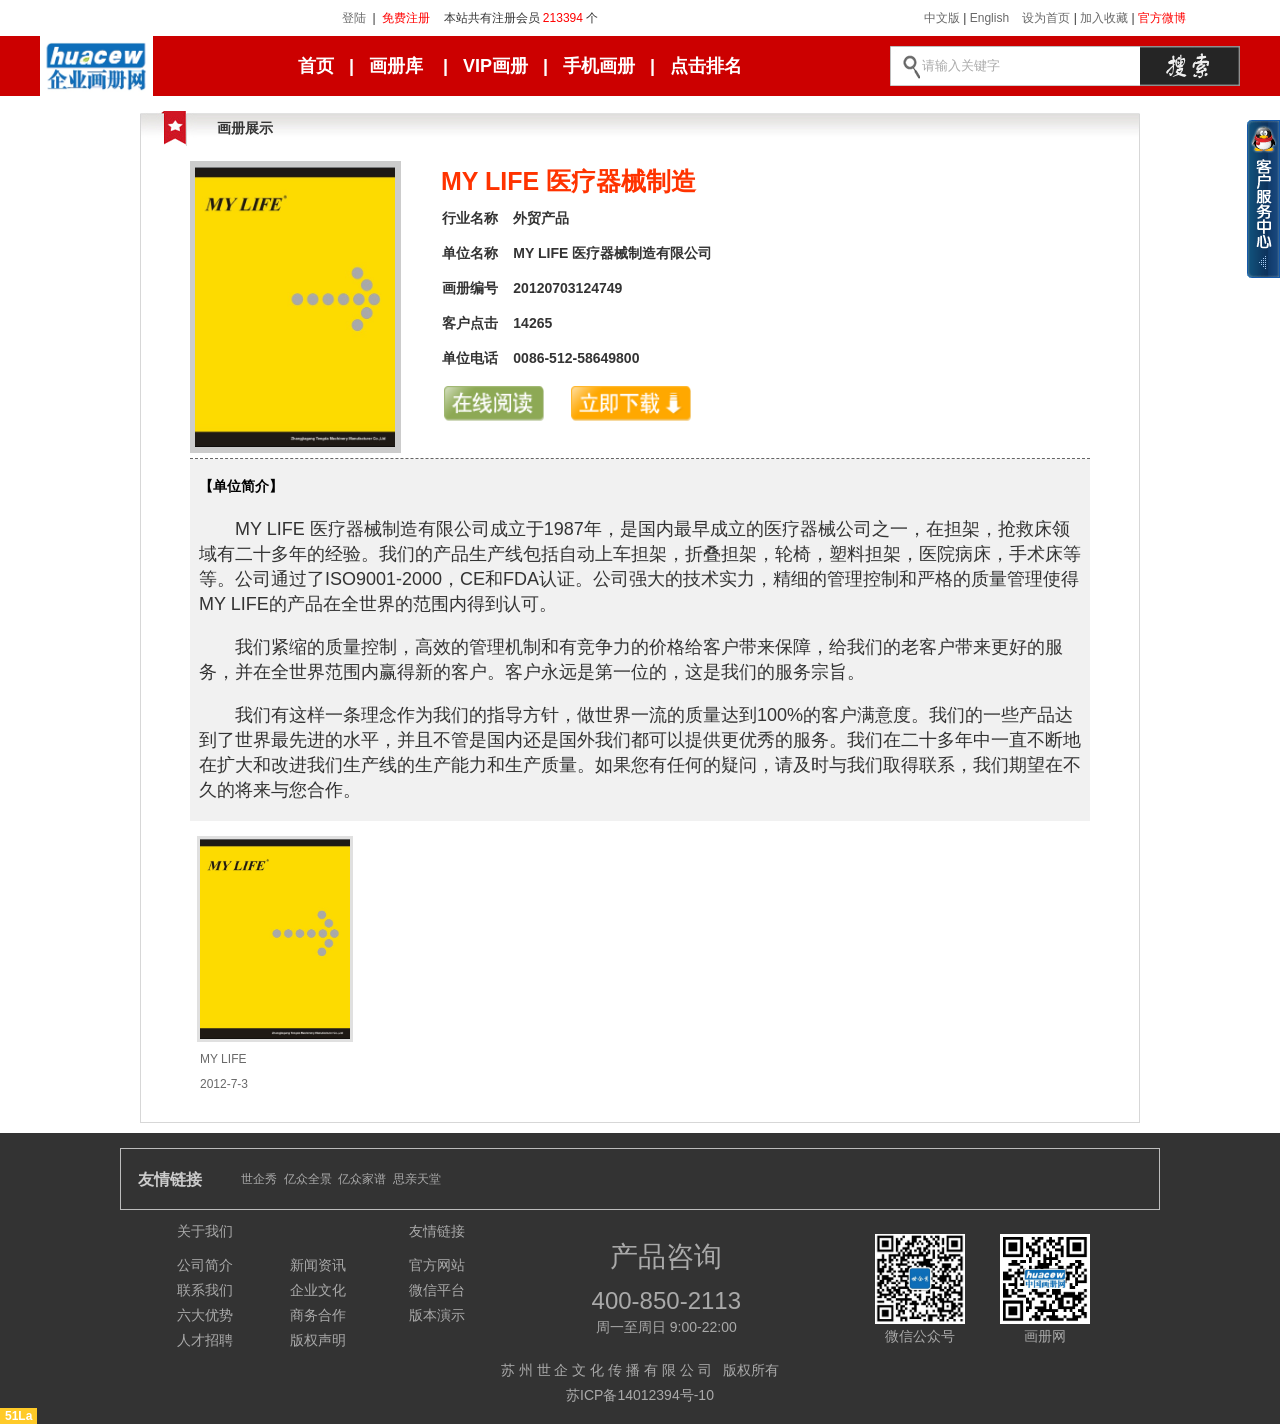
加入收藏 (1104, 18)
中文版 (942, 18)
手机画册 (599, 66)
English (989, 18)
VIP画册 (495, 66)
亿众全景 (308, 1179)
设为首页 (1046, 18)
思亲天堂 (417, 1179)
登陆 (354, 18)
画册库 (396, 66)
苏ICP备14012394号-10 (640, 1395)
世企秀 (259, 1179)
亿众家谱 (362, 1179)
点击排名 (706, 66)
